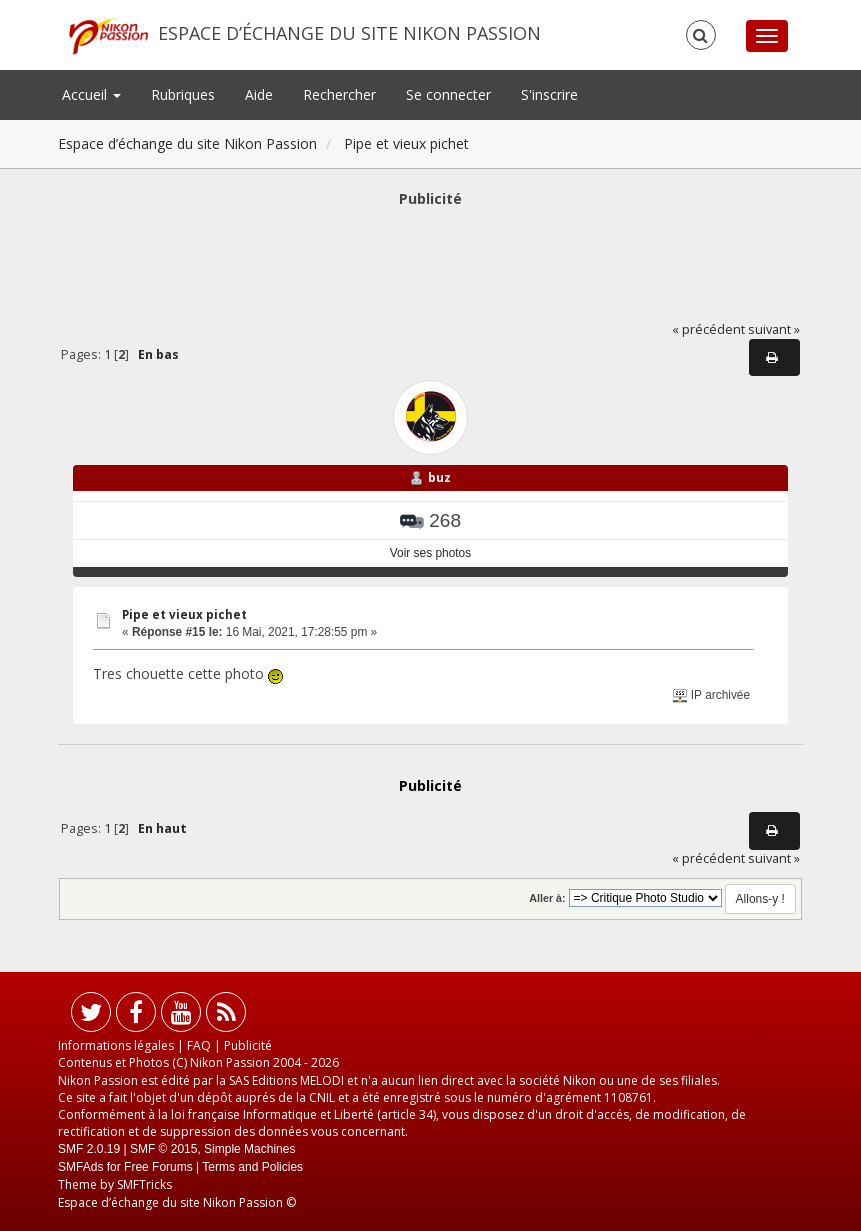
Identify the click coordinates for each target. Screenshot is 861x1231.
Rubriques (183, 94)
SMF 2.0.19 (89, 1149)
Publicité (248, 1045)
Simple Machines (249, 1149)
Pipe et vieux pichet (184, 614)
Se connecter (448, 94)
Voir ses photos (430, 553)
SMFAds (80, 1167)
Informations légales (116, 1045)
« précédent (708, 329)
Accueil (91, 94)
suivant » (774, 329)
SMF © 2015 (164, 1149)
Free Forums (158, 1167)
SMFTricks (144, 1184)
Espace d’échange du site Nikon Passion (349, 33)
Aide (259, 94)
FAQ (199, 1045)
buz (439, 477)
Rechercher (339, 94)
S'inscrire (549, 94)
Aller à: (547, 898)
